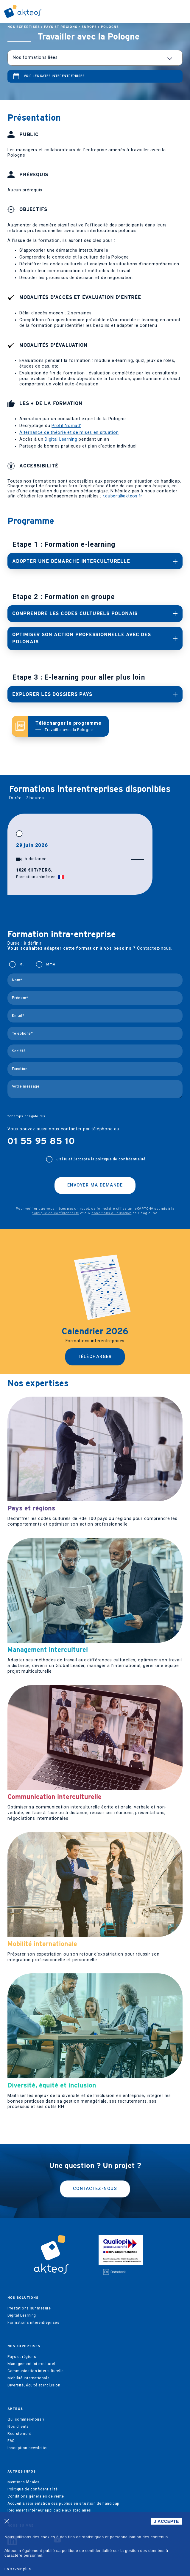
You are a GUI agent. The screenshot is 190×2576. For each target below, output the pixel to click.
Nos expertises (23, 27)
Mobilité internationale (28, 2378)
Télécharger (95, 1356)
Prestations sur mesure (29, 2308)
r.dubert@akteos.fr (122, 496)
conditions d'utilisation (111, 1213)
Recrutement (19, 2434)
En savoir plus (17, 2569)
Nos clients (18, 2426)
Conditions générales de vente (35, 2496)
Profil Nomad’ (66, 425)
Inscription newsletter (27, 2448)
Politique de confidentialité (32, 2489)
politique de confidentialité (55, 1213)
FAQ (11, 2441)
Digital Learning (61, 439)
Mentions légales (23, 2482)
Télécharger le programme (68, 726)
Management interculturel (31, 2364)
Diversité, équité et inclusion (33, 2385)
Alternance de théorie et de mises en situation (69, 432)
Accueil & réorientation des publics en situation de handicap (63, 2503)
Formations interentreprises (33, 2322)
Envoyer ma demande (95, 1185)
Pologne (110, 27)
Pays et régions (60, 27)
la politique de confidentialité (118, 1159)
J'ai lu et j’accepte (101, 1159)
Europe (89, 27)
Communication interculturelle (35, 2371)
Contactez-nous (95, 2188)
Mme (50, 964)
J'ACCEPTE (166, 2521)
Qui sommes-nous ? (25, 2419)
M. (21, 964)
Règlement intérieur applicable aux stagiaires (49, 2510)
